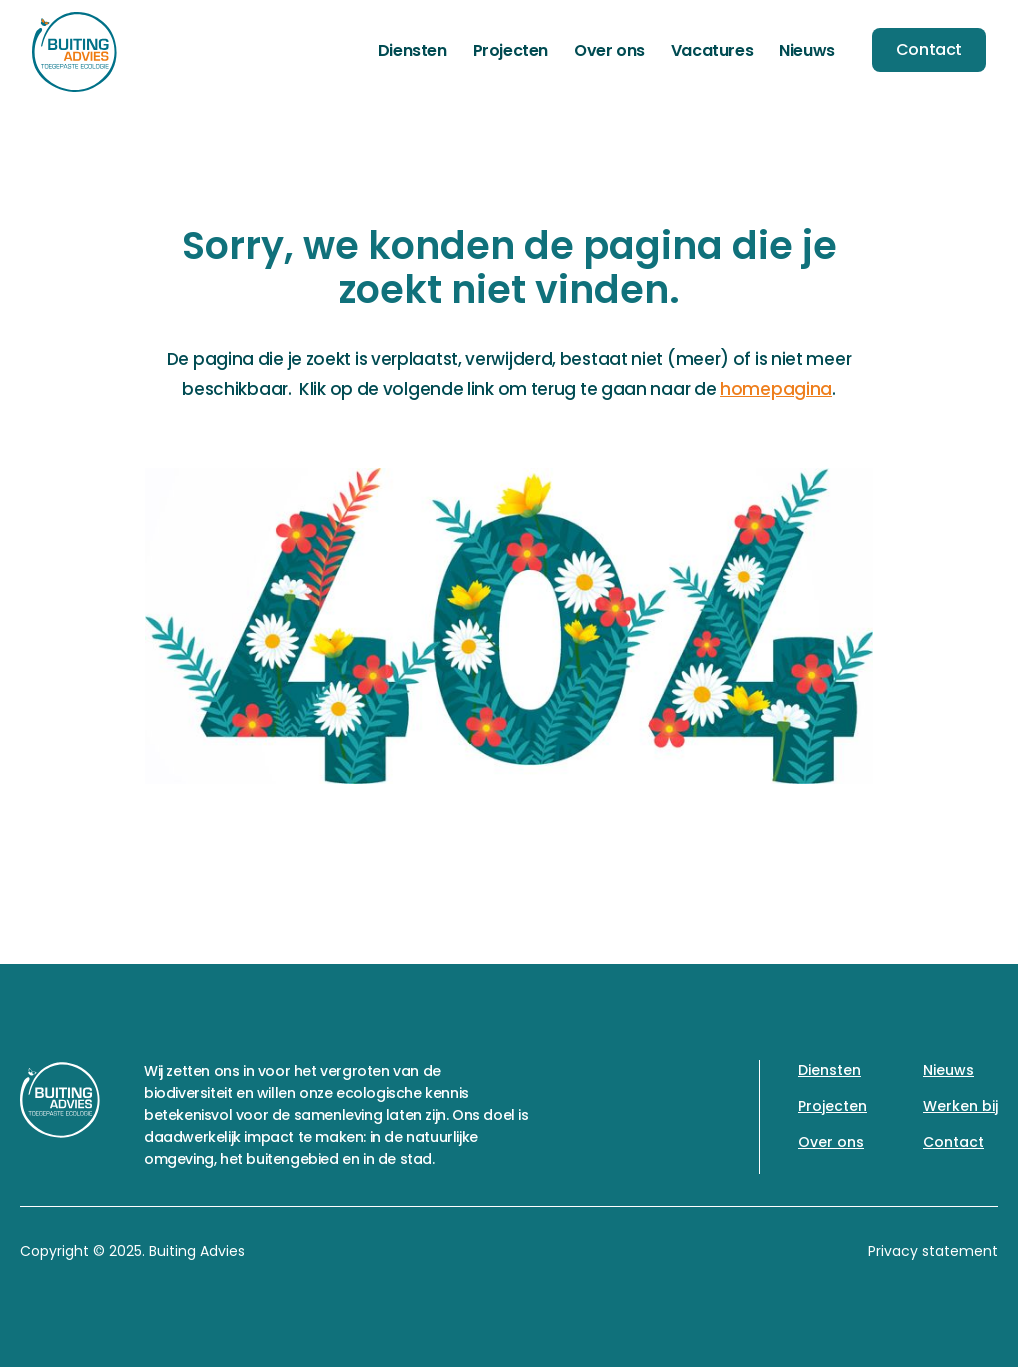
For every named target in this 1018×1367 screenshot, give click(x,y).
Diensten (412, 50)
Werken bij (960, 1106)
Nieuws (807, 50)
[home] (74, 52)
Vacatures (712, 50)
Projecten (510, 50)
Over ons (609, 50)
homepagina (776, 389)
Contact (929, 49)
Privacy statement (933, 1251)
